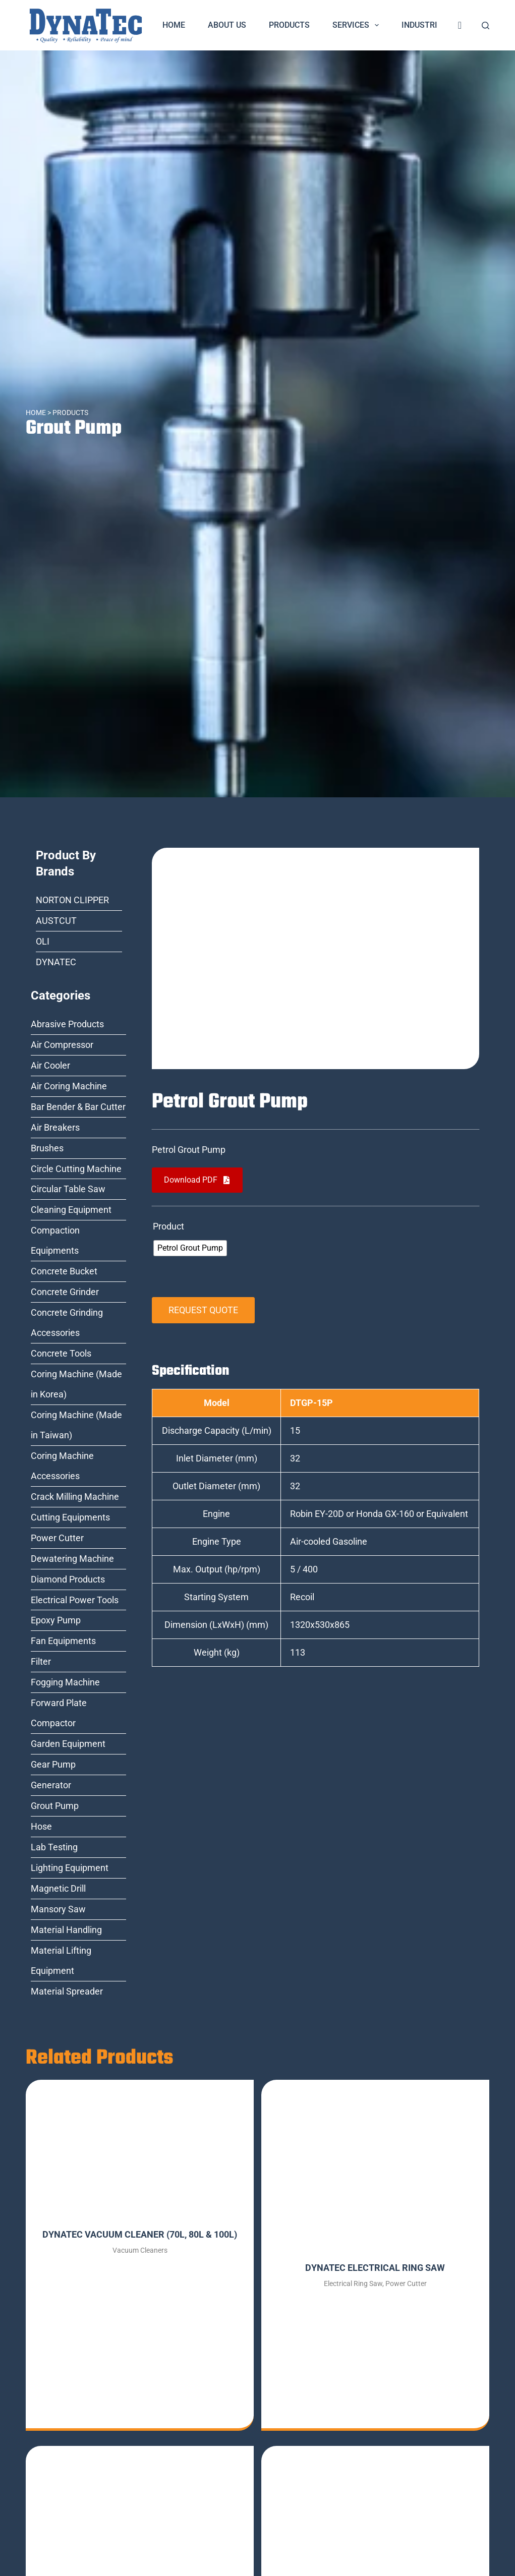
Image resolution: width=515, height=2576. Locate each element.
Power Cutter (57, 1538)
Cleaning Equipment (71, 1209)
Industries (431, 25)
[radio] (190, 1248)
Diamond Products (68, 1579)
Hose (41, 1826)
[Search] (485, 25)
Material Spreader (67, 1991)
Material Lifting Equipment (61, 1960)
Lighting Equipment (69, 1867)
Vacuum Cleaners (139, 2250)
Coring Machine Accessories (62, 1465)
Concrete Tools (61, 1353)
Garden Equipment (68, 1743)
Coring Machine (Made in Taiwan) (76, 1425)
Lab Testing (54, 1847)
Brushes (47, 1148)
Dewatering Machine (72, 1558)
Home (173, 25)
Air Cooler (50, 1065)
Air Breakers (55, 1127)
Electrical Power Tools (75, 1600)
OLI (42, 941)
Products (289, 25)
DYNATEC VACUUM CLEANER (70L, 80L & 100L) (139, 2234)
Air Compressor (62, 1044)
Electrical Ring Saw (353, 2283)
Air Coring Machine (69, 1086)
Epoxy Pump (56, 1620)
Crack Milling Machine (75, 1496)
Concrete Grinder (65, 1291)
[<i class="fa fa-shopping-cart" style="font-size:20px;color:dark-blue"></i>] (460, 25)
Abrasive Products (67, 1024)
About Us (227, 25)
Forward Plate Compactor (59, 1712)
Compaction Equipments (55, 1240)
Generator (51, 1785)
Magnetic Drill (58, 1888)
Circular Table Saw (68, 1189)
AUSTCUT (56, 920)
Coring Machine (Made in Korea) (76, 1384)
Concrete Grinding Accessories (67, 1322)
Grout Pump (75, 428)
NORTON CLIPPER (72, 900)
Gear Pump (53, 1764)
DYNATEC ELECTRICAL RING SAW (375, 2267)
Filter (41, 1661)
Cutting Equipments (70, 1517)
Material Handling (66, 1929)
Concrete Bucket (64, 1271)
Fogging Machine (65, 1682)
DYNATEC (56, 962)
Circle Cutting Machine (76, 1168)
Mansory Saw (58, 1909)
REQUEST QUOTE (203, 1310)
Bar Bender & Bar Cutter (78, 1106)
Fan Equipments (63, 1640)
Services (357, 25)
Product (168, 1226)
